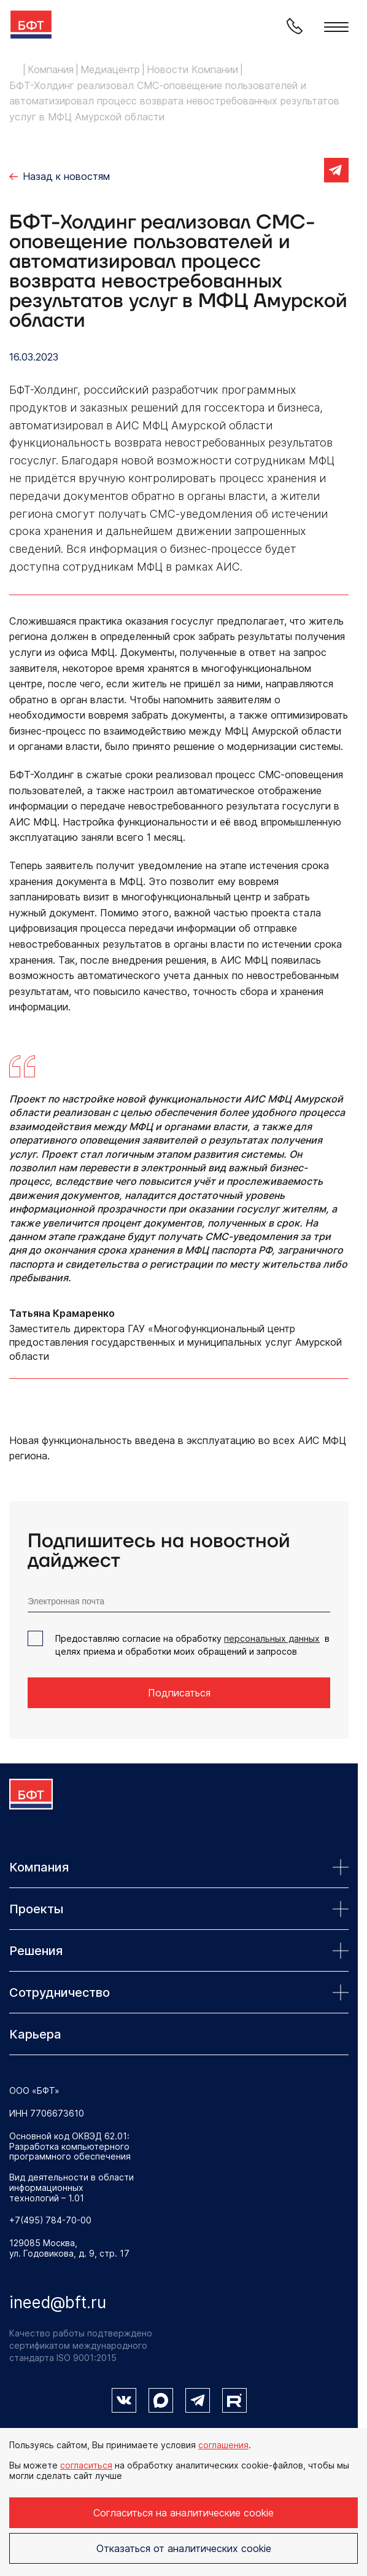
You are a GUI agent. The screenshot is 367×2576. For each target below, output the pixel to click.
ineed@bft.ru (57, 2302)
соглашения (223, 2445)
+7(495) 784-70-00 (50, 2220)
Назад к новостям (66, 176)
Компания (179, 1867)
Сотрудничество (179, 1992)
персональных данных (272, 1638)
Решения (179, 1951)
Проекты (179, 1909)
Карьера (35, 2034)
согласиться (86, 2465)
